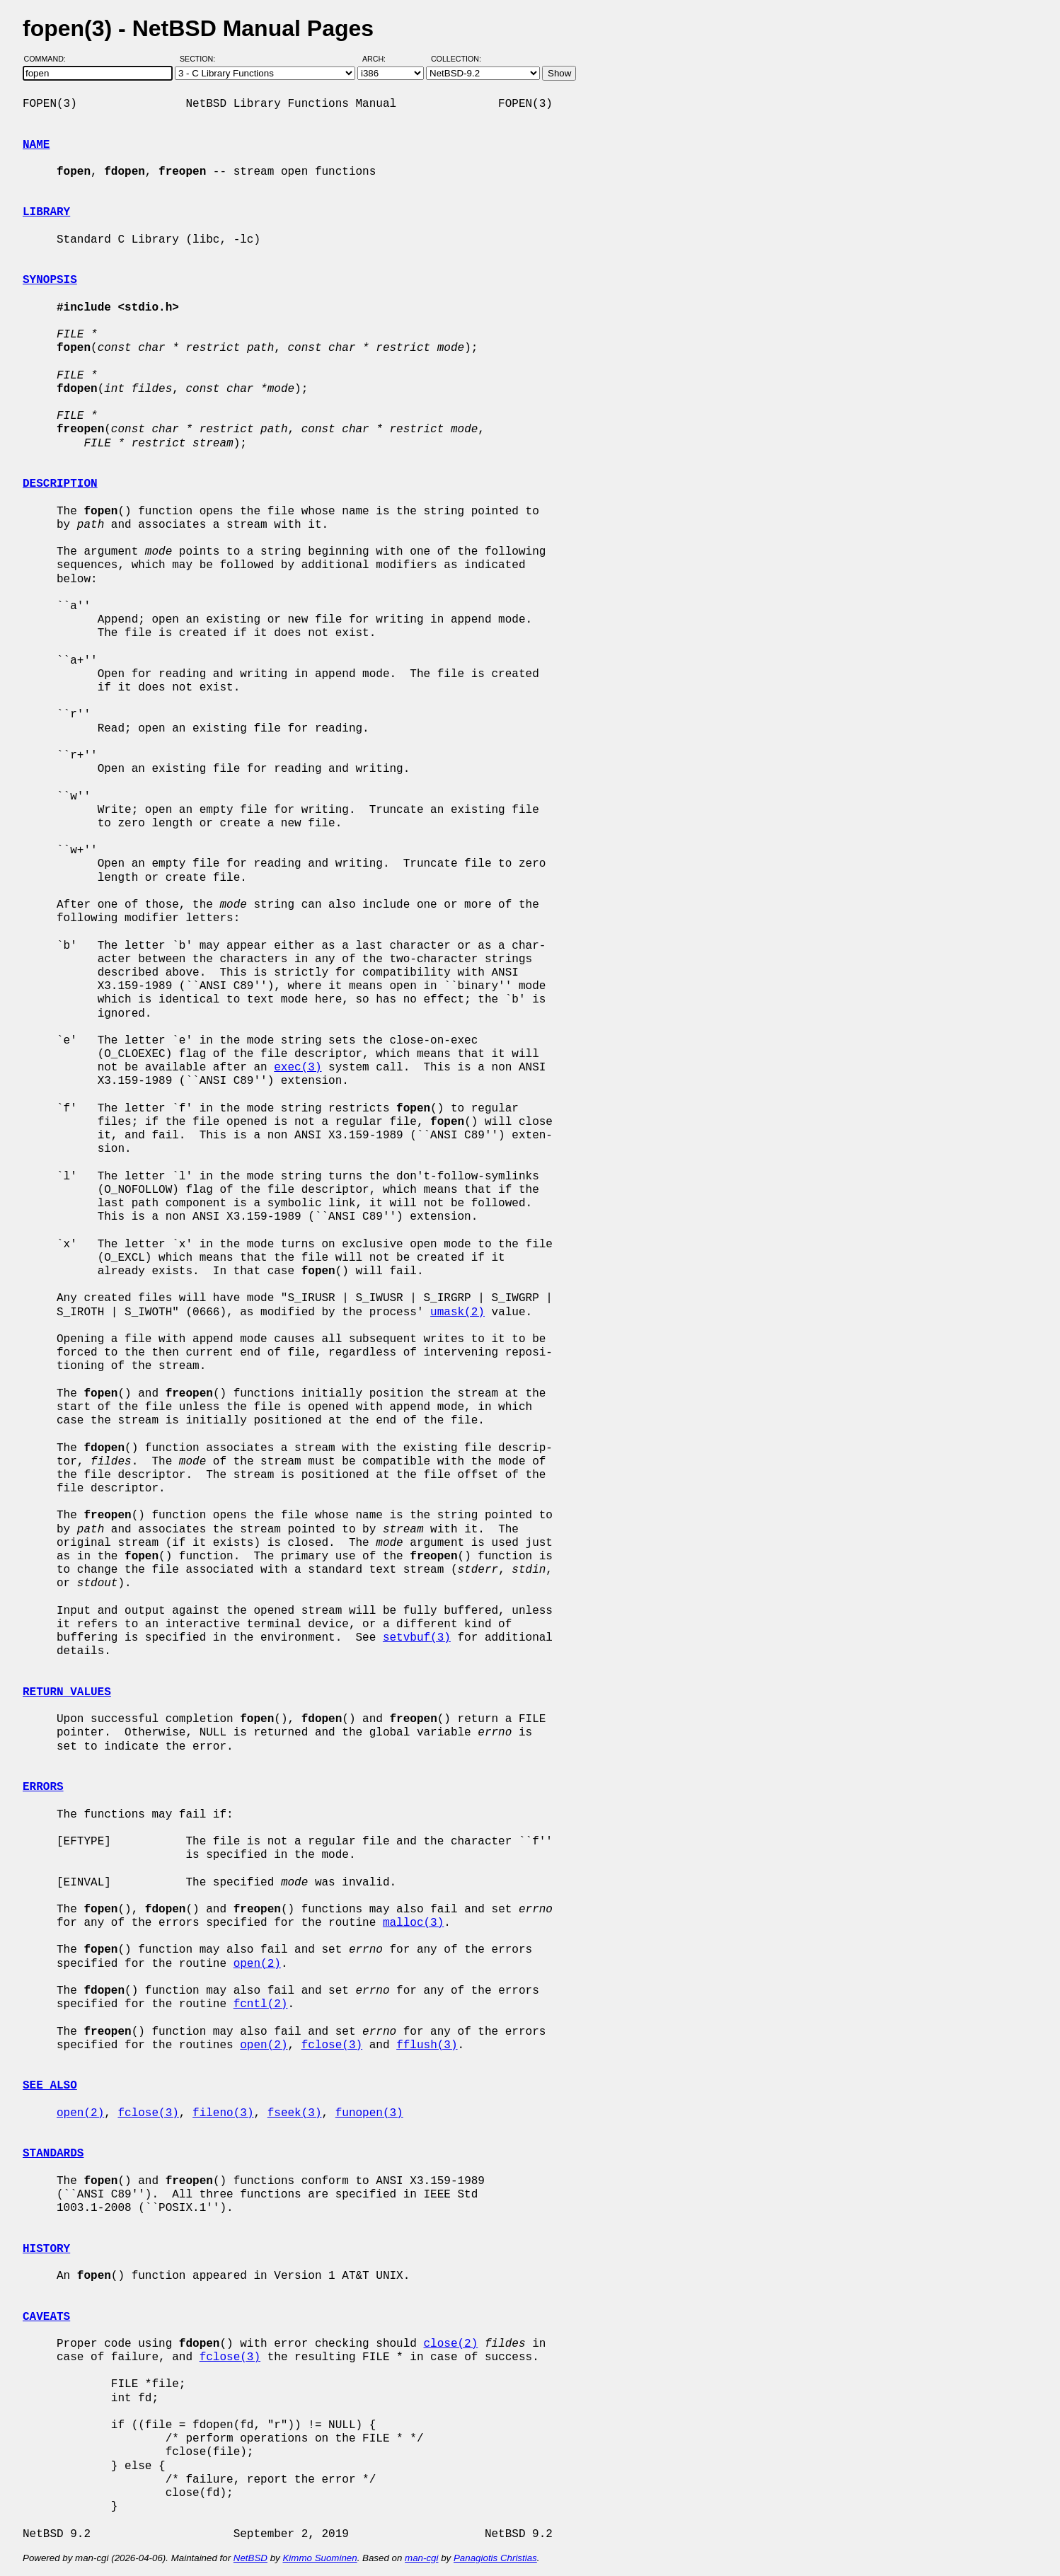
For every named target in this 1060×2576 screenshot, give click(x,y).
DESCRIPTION (60, 484)
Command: (49, 58)
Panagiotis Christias (495, 2558)
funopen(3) (369, 2113)
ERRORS (43, 1787)
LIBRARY (46, 212)
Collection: (456, 58)
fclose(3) (331, 2045)
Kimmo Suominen (319, 2558)
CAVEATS (46, 2317)
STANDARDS (53, 2153)
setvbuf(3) (417, 1638)
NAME (36, 145)
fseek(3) (294, 2113)
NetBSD (250, 2558)
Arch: (380, 58)
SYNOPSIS (50, 280)
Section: (200, 58)
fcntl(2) (261, 2004)
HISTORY (46, 2249)
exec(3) (297, 1067)
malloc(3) (413, 1923)
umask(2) (457, 1312)
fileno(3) (222, 2113)
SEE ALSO (50, 2085)
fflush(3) (426, 2045)
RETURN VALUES (67, 1692)
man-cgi (421, 2558)
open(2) (257, 1964)
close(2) (450, 2344)
